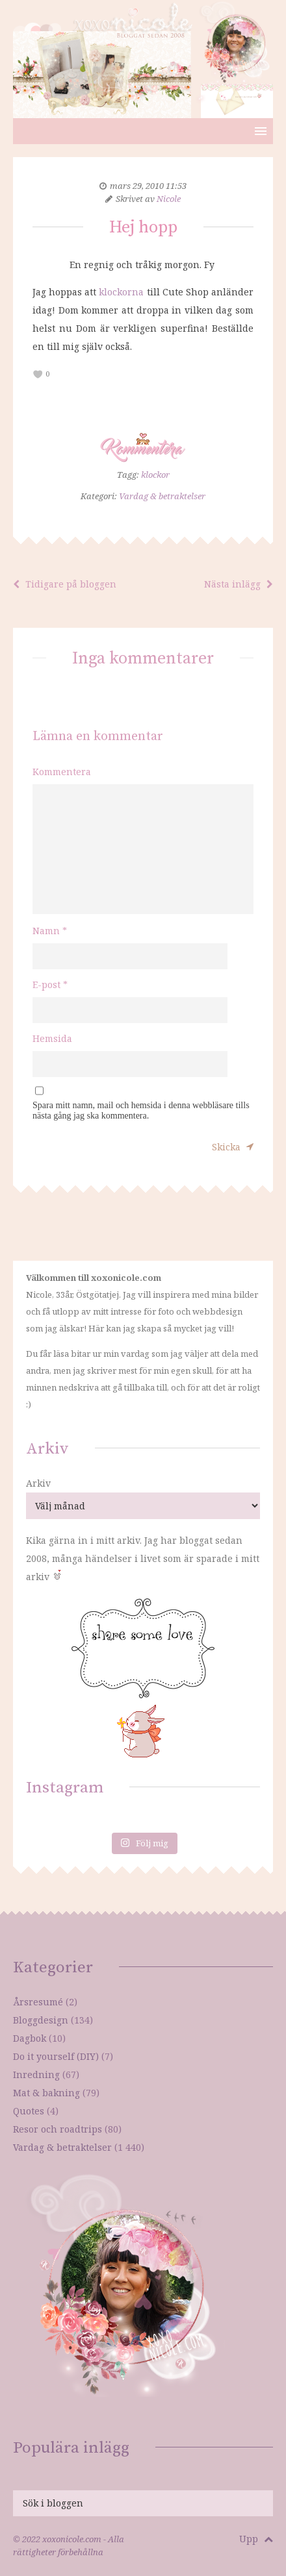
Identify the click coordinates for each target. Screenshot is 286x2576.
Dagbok (29, 2038)
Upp (256, 2539)
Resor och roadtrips (57, 2129)
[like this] (38, 374)
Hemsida (52, 1038)
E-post (50, 984)
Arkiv (38, 1483)
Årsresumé (38, 2002)
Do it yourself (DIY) (56, 2056)
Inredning (36, 2074)
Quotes (28, 2111)
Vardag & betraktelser (162, 496)
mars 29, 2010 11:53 (148, 186)
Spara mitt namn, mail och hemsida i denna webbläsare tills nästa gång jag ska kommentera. (141, 1110)
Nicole (169, 198)
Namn (49, 930)
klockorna (122, 292)
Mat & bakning (46, 2093)
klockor (155, 474)
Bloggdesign (40, 2020)
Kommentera (61, 771)
